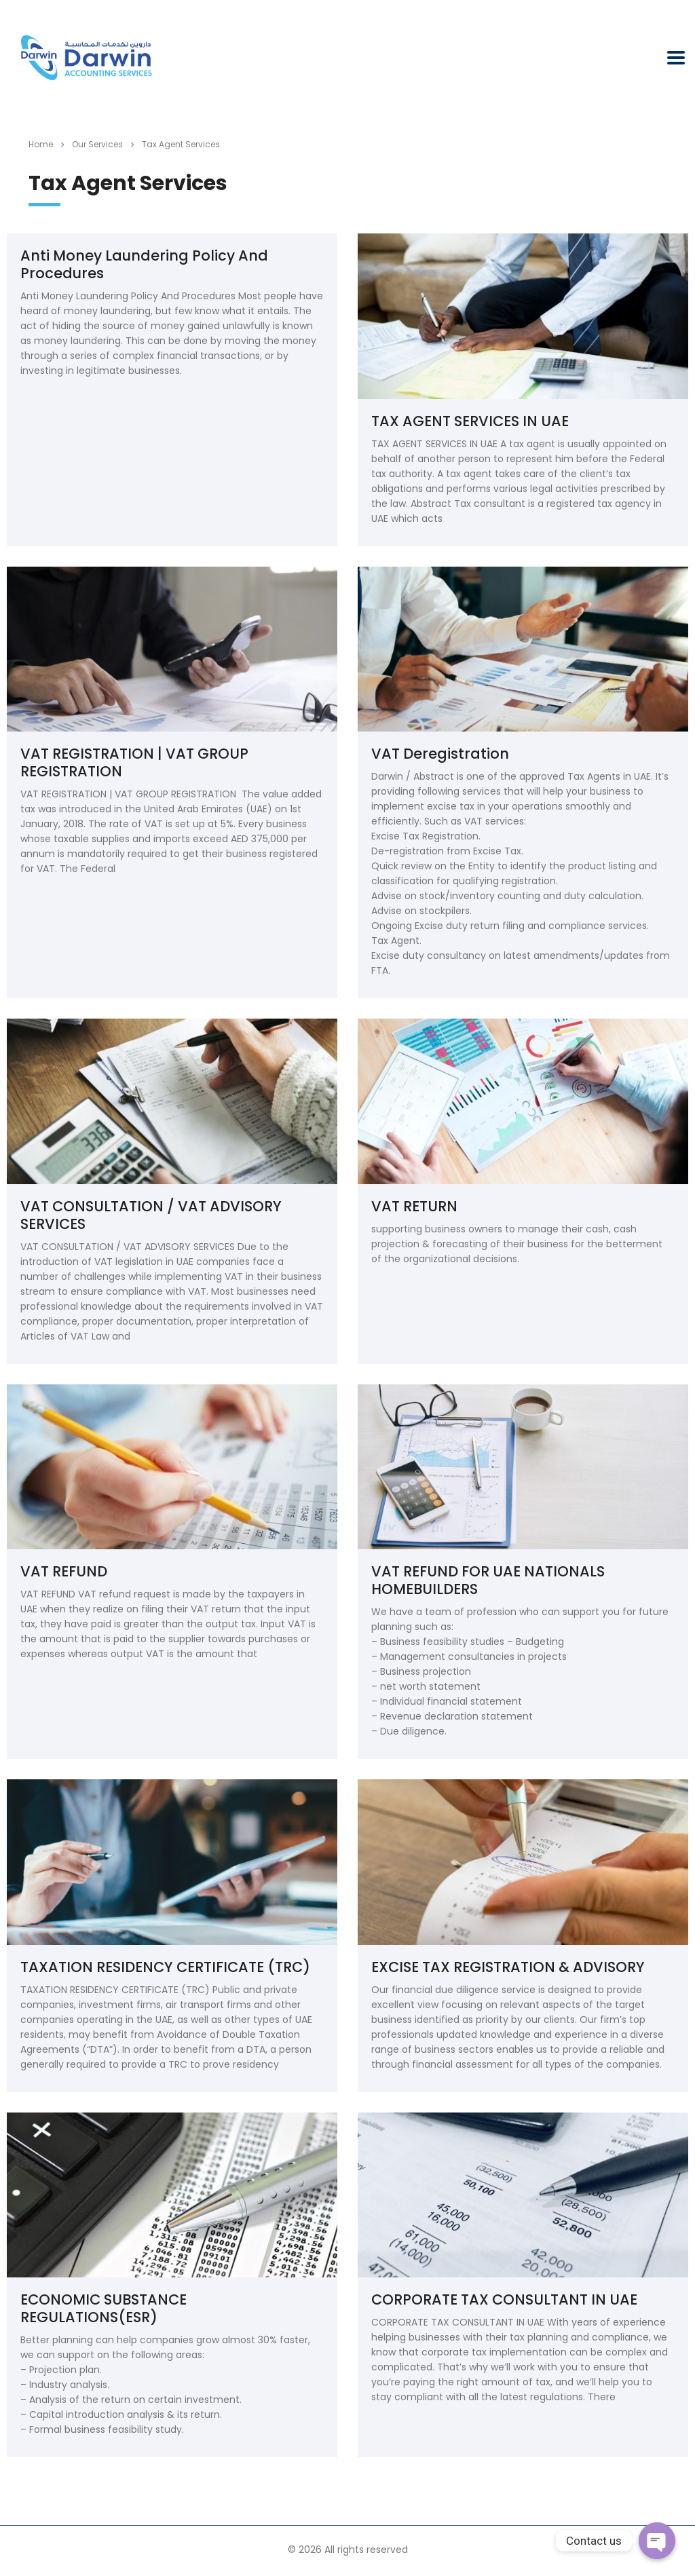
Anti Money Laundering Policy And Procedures (144, 264)
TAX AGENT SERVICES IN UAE (470, 421)
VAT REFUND (63, 1571)
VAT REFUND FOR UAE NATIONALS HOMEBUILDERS (488, 1580)
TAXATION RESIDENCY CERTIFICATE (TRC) (165, 1967)
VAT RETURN (414, 1206)
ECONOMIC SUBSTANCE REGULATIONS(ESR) (103, 2308)
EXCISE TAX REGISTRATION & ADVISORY (508, 1967)
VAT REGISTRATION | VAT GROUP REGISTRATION (134, 762)
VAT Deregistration (440, 753)
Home (41, 144)
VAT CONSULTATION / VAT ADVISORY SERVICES (151, 1215)
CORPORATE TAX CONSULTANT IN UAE (504, 2299)
